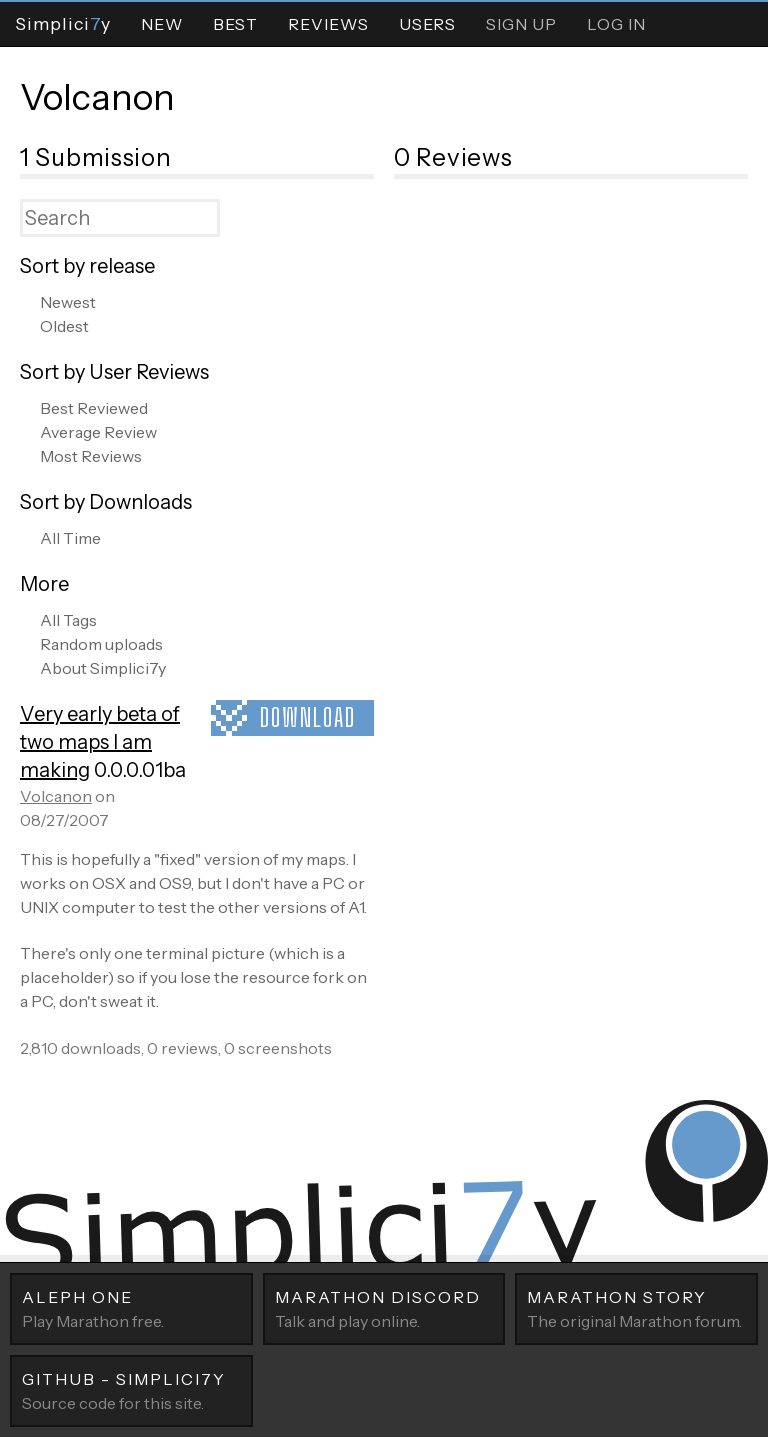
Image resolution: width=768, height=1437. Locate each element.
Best (235, 24)
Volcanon (97, 97)
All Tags (68, 620)
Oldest (64, 326)
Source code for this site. (131, 1390)
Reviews (328, 24)
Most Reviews (91, 456)
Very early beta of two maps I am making (100, 742)
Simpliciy (63, 23)
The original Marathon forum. (636, 1308)
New (162, 24)
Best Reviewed (94, 408)
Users (427, 24)
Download (308, 717)
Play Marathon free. (131, 1308)
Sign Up (521, 24)
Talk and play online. (384, 1308)
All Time (70, 538)
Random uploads (101, 644)
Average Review (98, 432)
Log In (616, 24)
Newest (68, 302)
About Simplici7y (103, 668)
